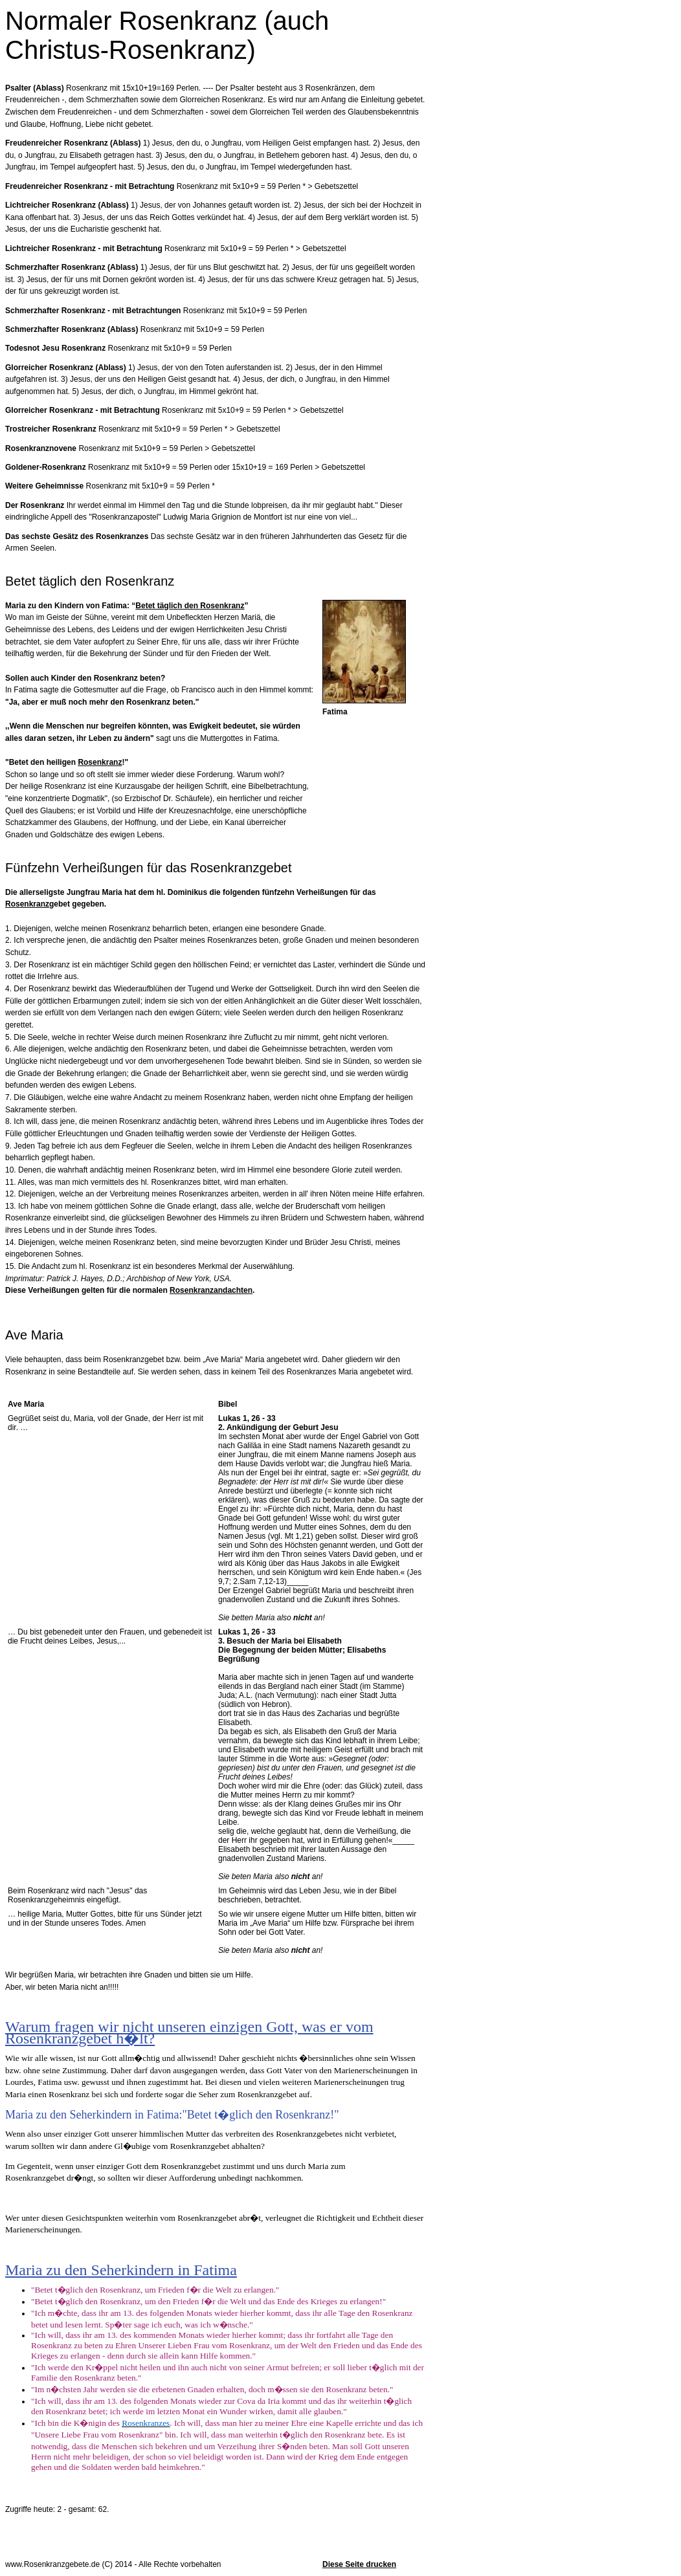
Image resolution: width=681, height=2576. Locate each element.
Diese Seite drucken (359, 2564)
